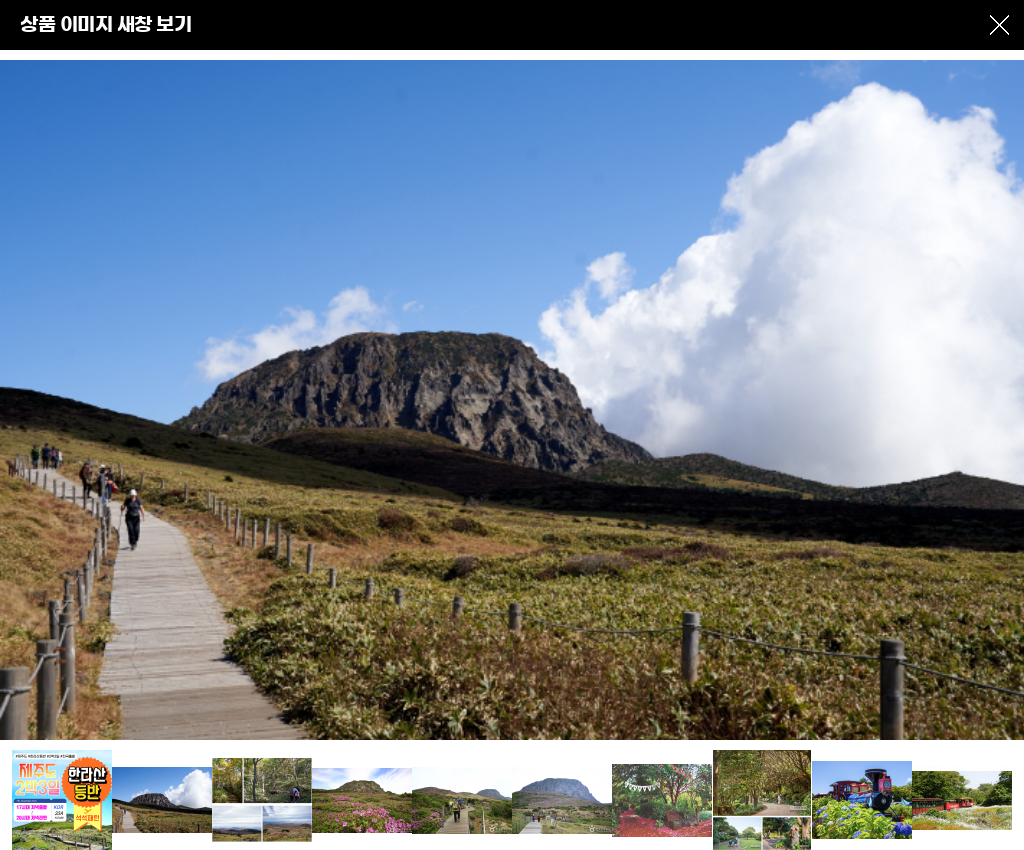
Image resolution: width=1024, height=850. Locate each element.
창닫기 (999, 25)
